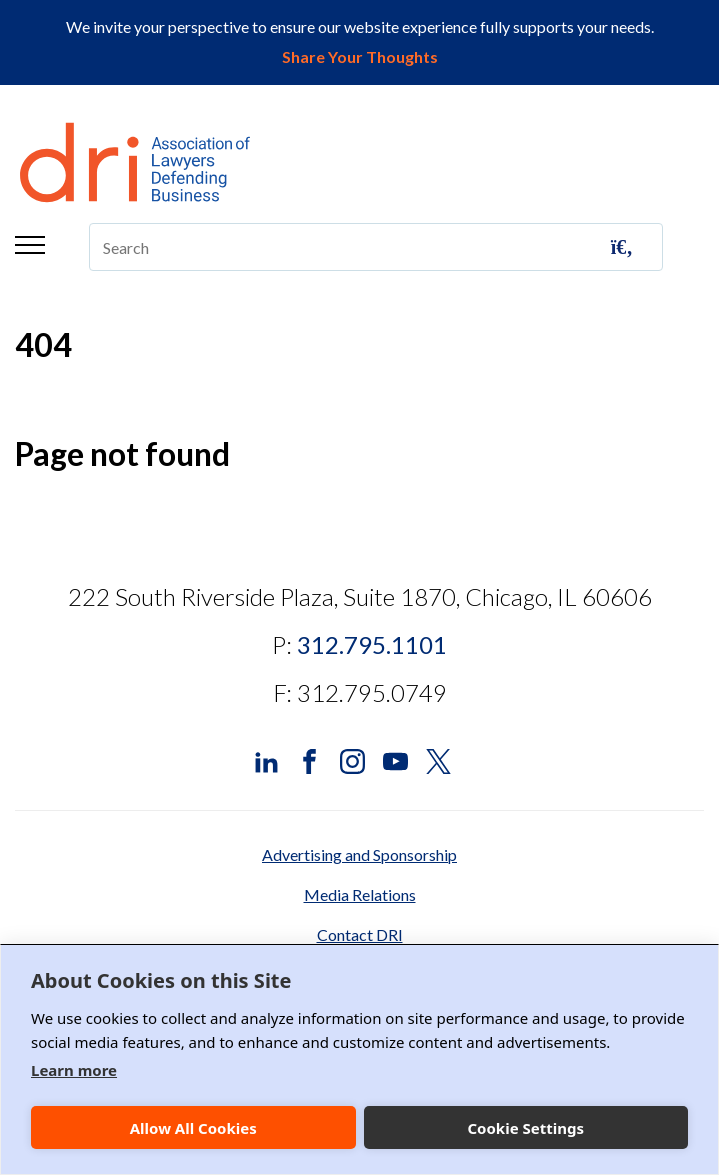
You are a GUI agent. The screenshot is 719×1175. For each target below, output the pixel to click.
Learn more (74, 1070)
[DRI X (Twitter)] (438, 759)
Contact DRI (360, 934)
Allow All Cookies (193, 1128)
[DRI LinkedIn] (266, 759)
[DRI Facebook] (309, 759)
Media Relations (360, 894)
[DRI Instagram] (352, 759)
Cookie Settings (525, 1128)
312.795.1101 (372, 644)
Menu (30, 245)
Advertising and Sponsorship (359, 854)
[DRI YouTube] (395, 759)
